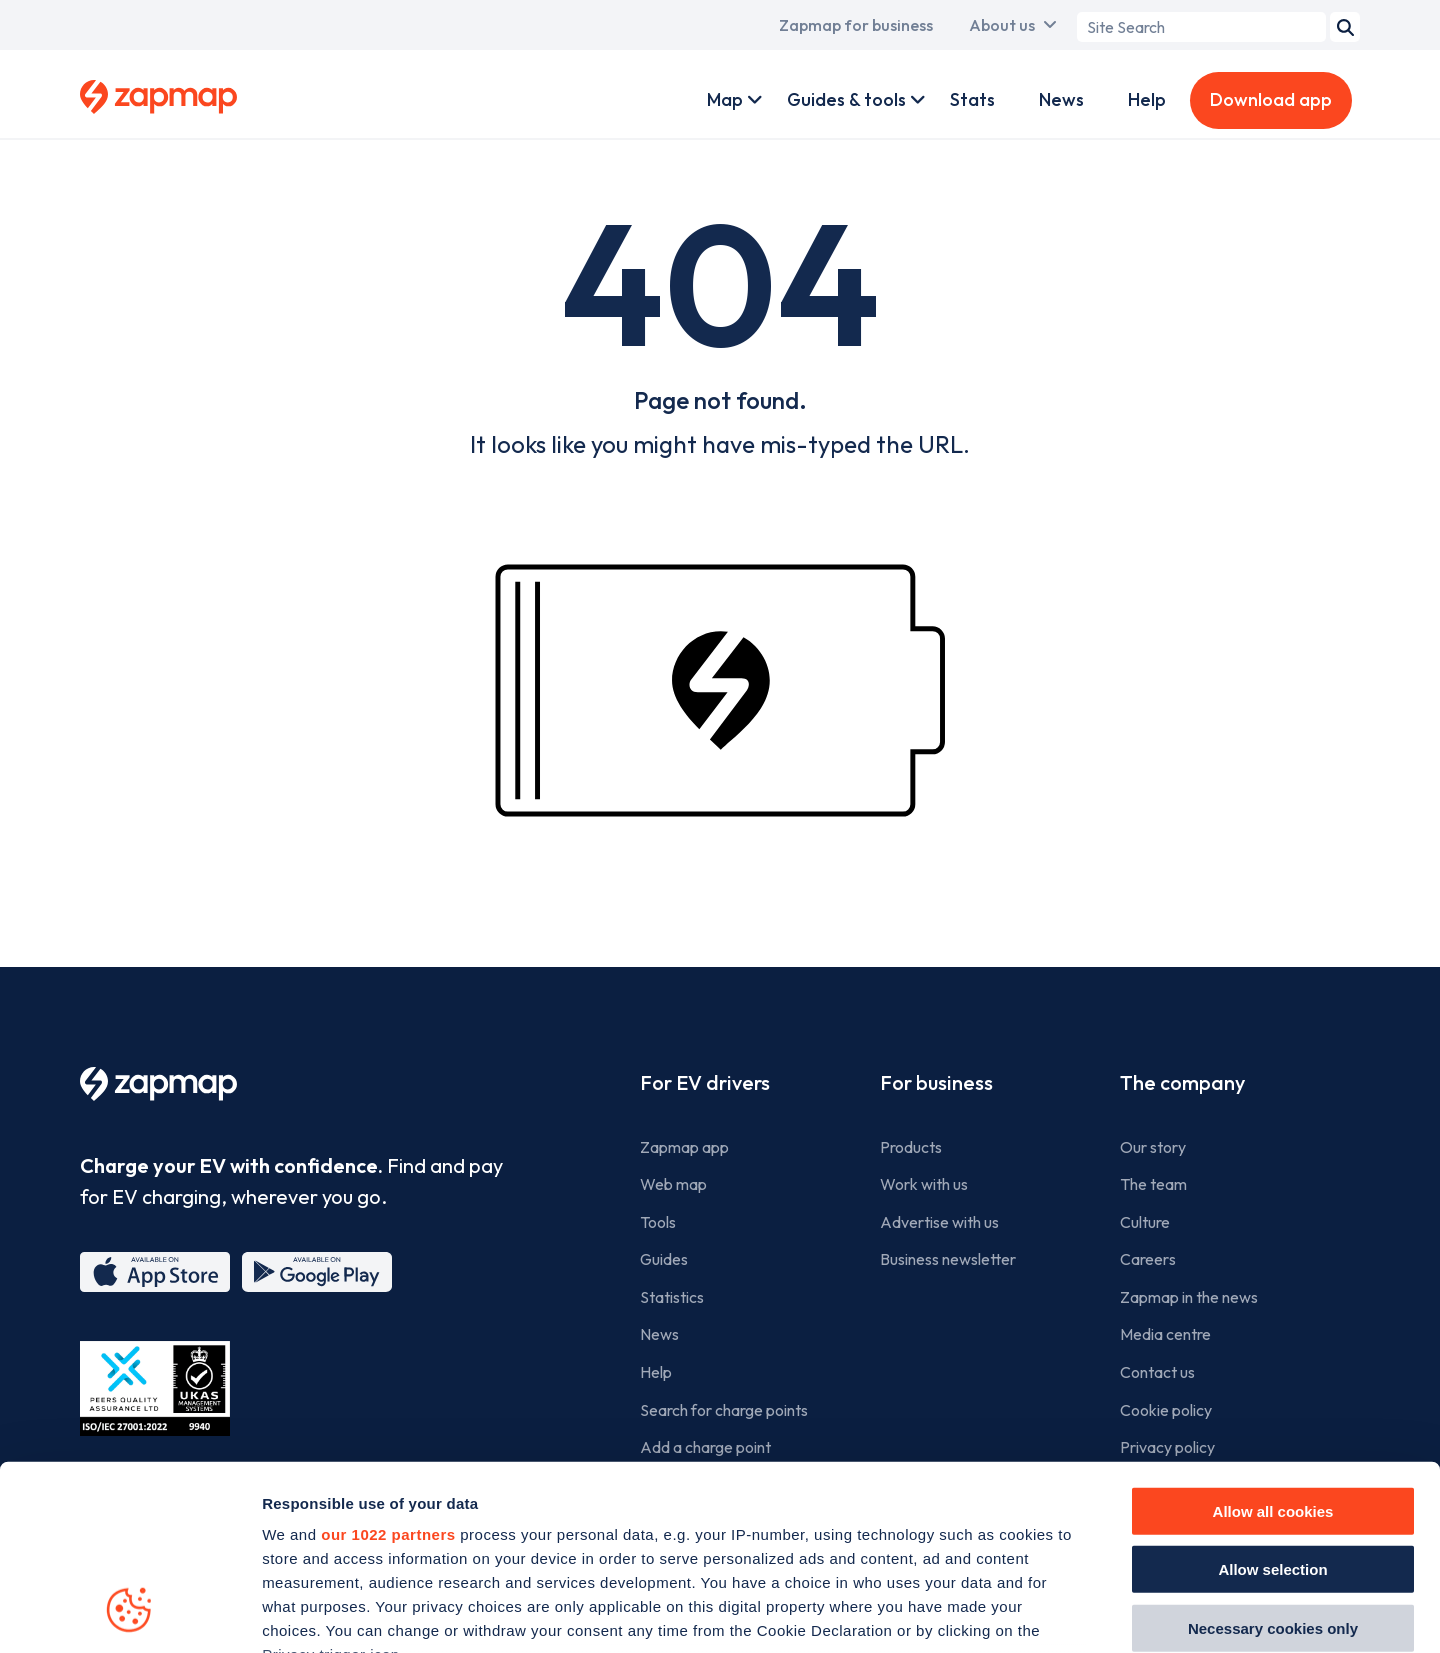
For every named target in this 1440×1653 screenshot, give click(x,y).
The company (1182, 1082)
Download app (1271, 99)
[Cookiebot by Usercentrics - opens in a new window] (129, 1614)
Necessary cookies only (1273, 1461)
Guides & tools (846, 99)
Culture (1145, 1222)
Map (725, 99)
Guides (664, 1259)
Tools (658, 1222)
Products (911, 1147)
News (1061, 99)
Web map (673, 1184)
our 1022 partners (388, 1367)
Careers (1148, 1259)
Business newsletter (948, 1259)
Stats (972, 99)
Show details (1131, 1613)
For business (936, 1082)
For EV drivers (705, 1082)
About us (1002, 25)
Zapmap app (684, 1147)
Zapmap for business (856, 25)
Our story (1153, 1147)
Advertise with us (939, 1222)
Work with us (924, 1184)
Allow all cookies (1273, 1344)
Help (1147, 99)
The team (1153, 1184)
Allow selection (1272, 1402)
